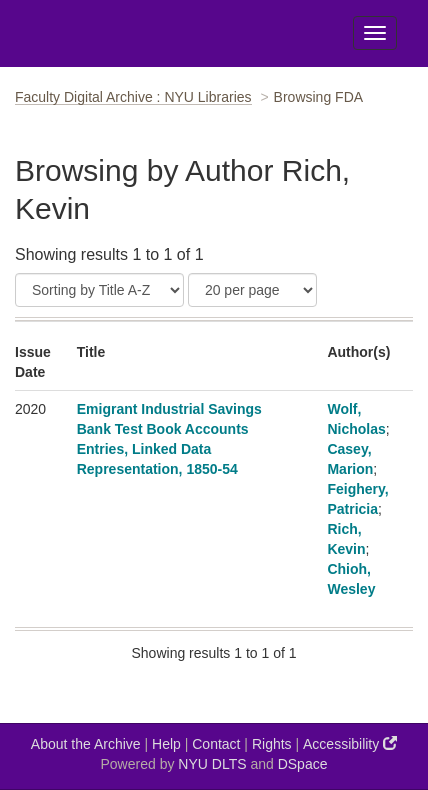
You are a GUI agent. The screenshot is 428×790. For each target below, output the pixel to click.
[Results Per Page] (252, 290)
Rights (272, 744)
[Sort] (99, 290)
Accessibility (350, 743)
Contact (216, 744)
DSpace (303, 764)
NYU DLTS (212, 764)
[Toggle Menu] (375, 33)
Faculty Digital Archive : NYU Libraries (133, 97)
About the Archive (86, 744)
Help (166, 744)
